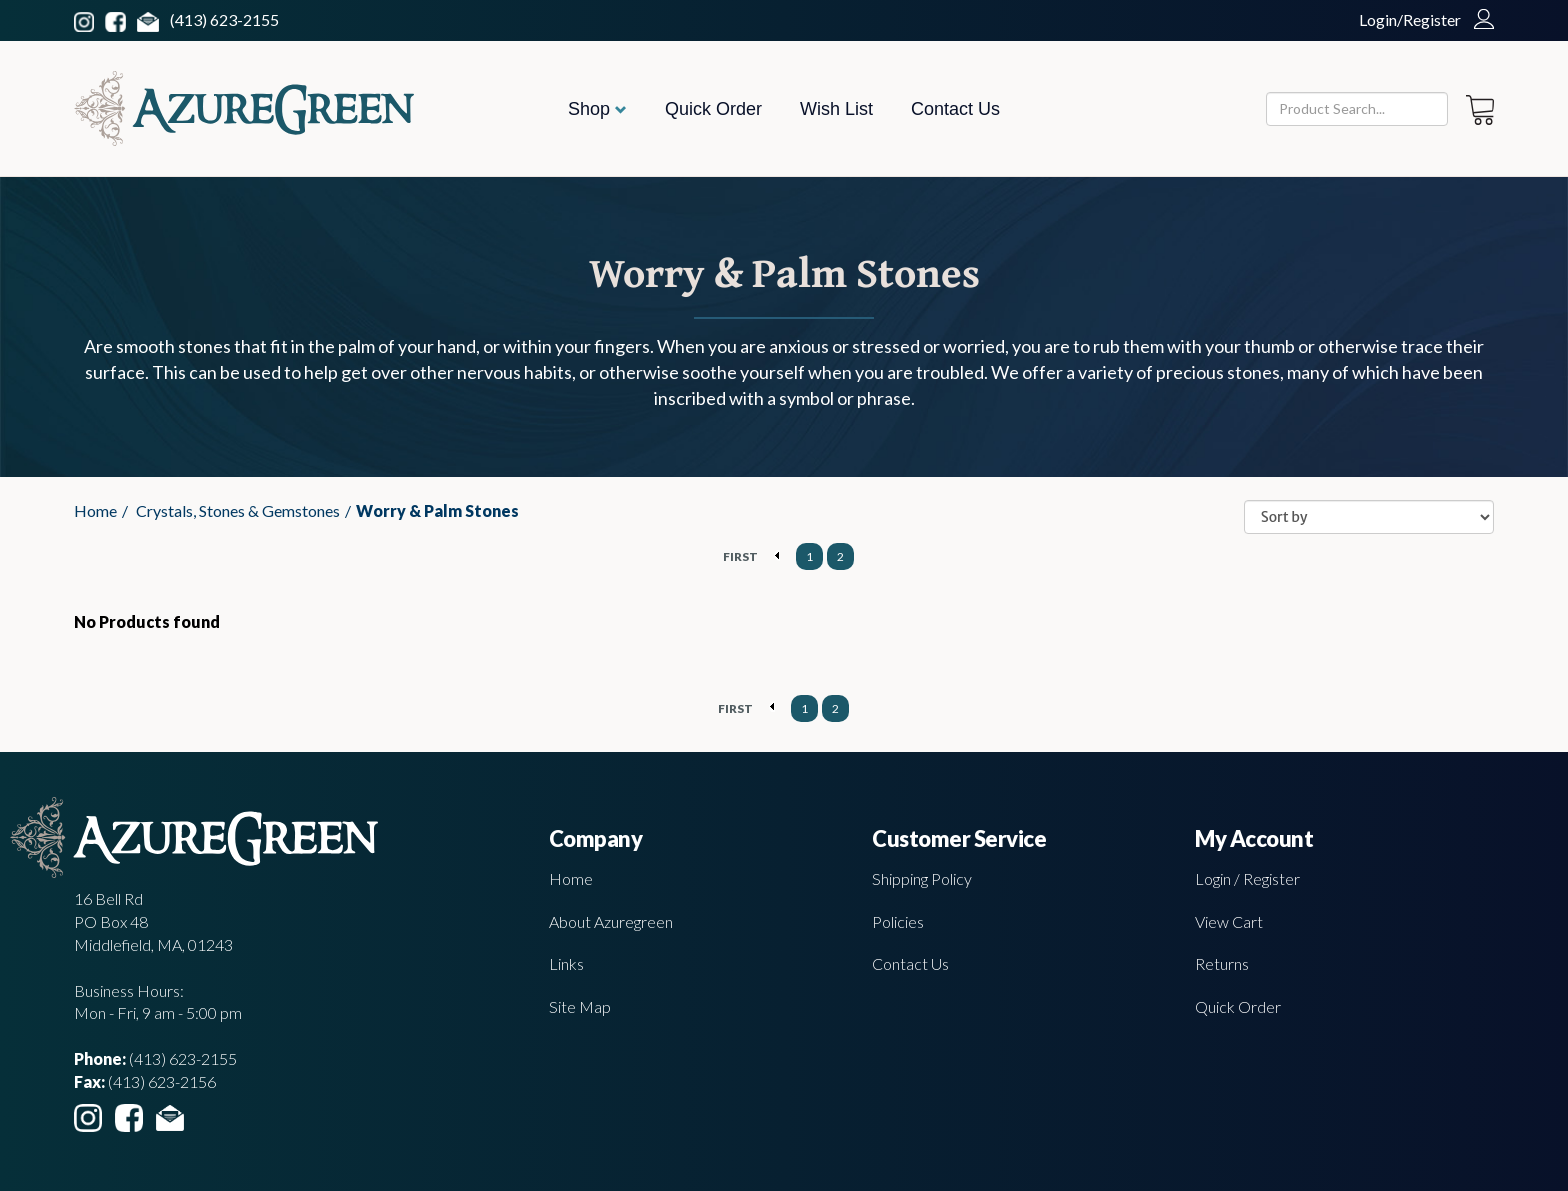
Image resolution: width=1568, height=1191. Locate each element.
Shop (597, 109)
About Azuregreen (611, 921)
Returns (1222, 963)
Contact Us (955, 109)
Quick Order (713, 109)
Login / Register (1247, 878)
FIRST (740, 556)
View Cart (1229, 921)
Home (95, 510)
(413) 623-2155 (224, 19)
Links (566, 963)
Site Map (580, 1006)
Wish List (836, 109)
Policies (898, 921)
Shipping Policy (922, 878)
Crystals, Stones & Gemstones (238, 510)
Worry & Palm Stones (437, 510)
